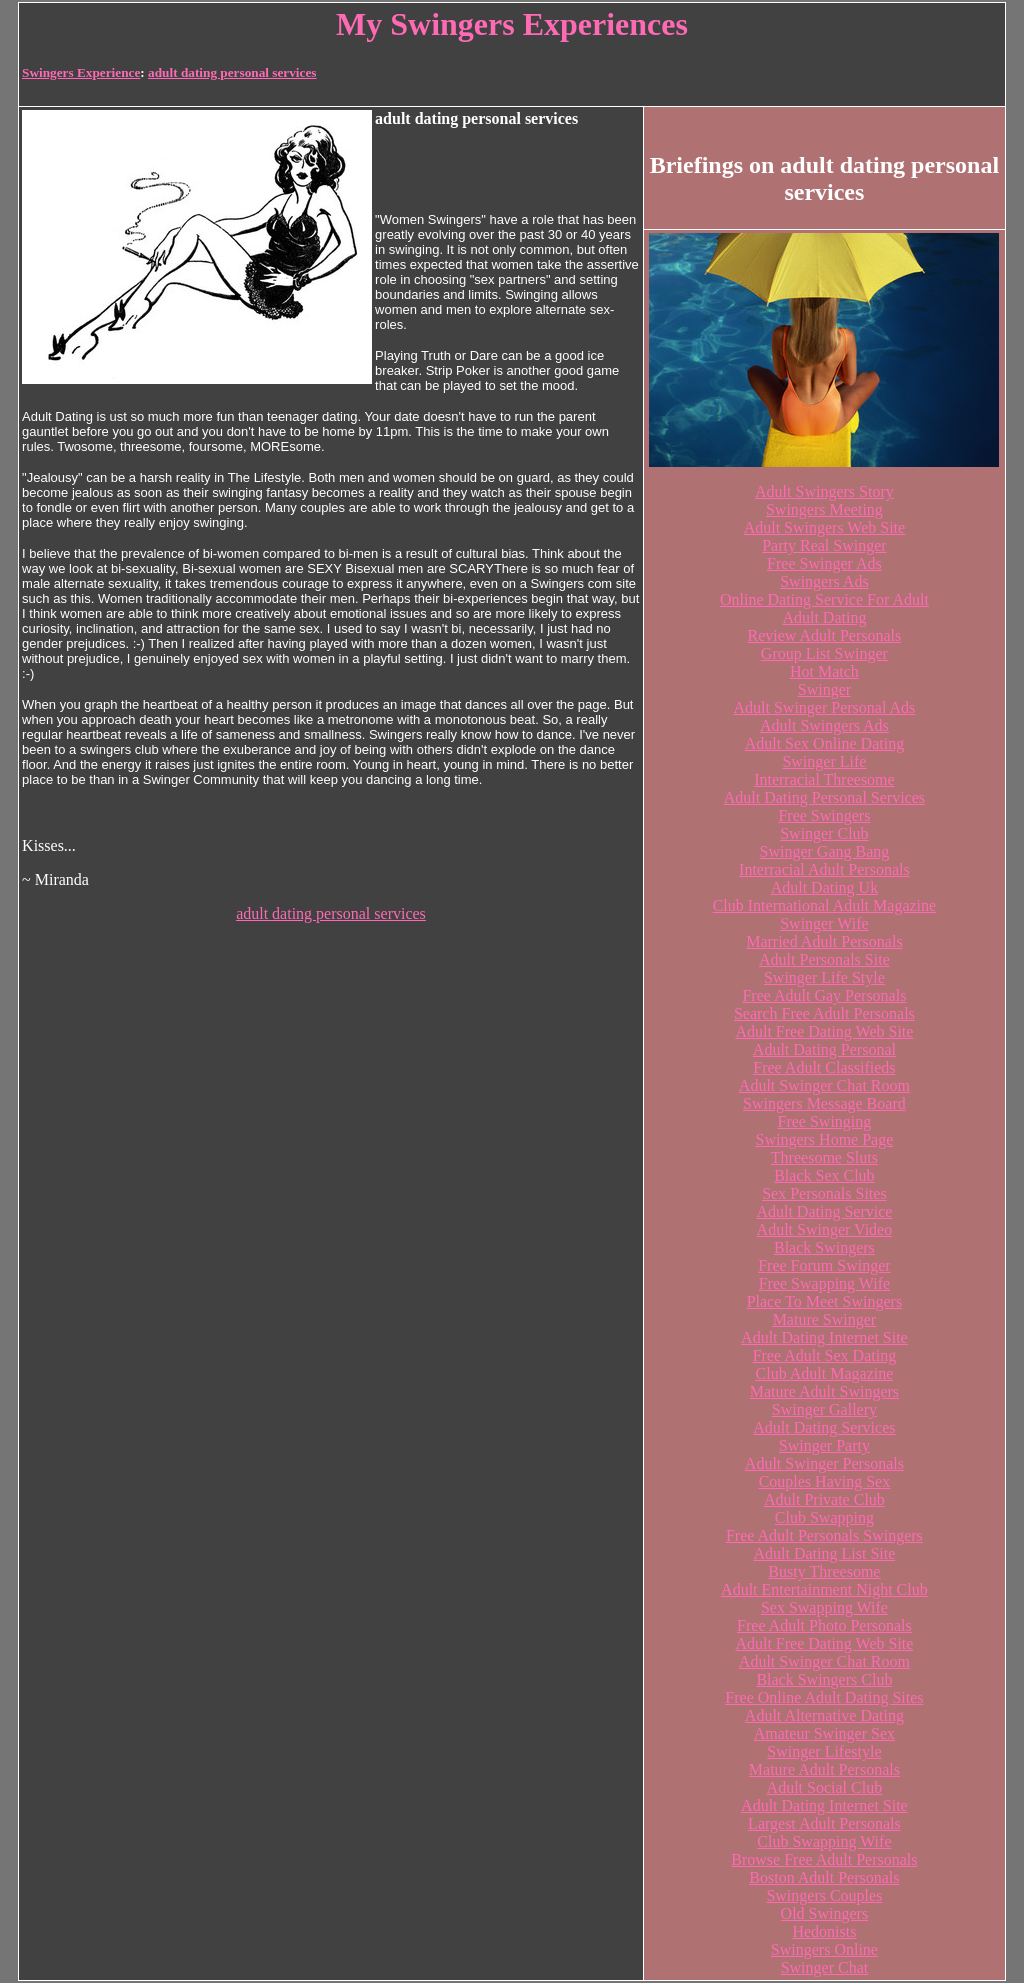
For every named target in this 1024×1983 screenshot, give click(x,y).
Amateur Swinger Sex (824, 1733)
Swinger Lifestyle (824, 1751)
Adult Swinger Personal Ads (825, 707)
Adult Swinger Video (825, 1229)
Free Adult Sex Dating (825, 1355)
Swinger (824, 689)
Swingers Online (824, 1949)
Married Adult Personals (824, 941)
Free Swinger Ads (824, 563)
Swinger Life (824, 761)
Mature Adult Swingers (824, 1391)
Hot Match (824, 671)
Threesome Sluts (824, 1157)
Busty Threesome (824, 1571)
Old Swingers (825, 1913)
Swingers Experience (81, 72)
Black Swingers (824, 1247)
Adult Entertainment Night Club (824, 1589)
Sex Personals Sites (824, 1193)
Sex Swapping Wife (824, 1607)
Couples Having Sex (825, 1481)
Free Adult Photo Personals (824, 1625)
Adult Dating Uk (825, 887)
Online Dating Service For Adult (824, 599)
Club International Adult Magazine (825, 905)
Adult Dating (824, 617)
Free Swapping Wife (824, 1283)
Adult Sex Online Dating (825, 743)
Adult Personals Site (824, 959)
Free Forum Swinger (824, 1265)
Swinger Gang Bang (825, 851)
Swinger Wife (824, 923)
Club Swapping (824, 1517)
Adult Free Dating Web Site (824, 1031)
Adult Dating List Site (825, 1553)
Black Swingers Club (824, 1679)
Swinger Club (824, 833)
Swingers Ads (824, 581)
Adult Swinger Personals (824, 1463)
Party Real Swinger (824, 545)
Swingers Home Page (825, 1139)
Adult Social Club (825, 1787)
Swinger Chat (825, 1967)
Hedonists (824, 1931)
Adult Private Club (824, 1499)
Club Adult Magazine (825, 1373)
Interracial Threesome (824, 779)
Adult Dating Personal (824, 1049)
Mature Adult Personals (824, 1769)
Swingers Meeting (824, 509)
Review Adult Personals (825, 635)
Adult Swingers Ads (824, 725)
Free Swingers (824, 815)
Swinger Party (824, 1445)
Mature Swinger (825, 1319)
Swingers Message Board (824, 1103)
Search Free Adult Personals (824, 1013)
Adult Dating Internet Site (824, 1337)
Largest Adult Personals (824, 1823)
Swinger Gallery (824, 1409)
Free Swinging (825, 1121)
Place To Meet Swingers (824, 1301)
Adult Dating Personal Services (824, 797)
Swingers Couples (824, 1895)
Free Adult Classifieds (824, 1067)
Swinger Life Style (824, 977)
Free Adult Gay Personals (824, 995)
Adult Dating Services (824, 1427)
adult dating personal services (232, 72)
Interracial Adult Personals (824, 869)
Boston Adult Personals (824, 1877)
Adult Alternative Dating (824, 1715)
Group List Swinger (824, 653)
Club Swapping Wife (824, 1841)
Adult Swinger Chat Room (824, 1085)
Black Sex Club (824, 1175)
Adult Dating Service (824, 1211)
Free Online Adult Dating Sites (824, 1697)
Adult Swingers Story (824, 491)
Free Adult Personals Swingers (824, 1535)
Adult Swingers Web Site (825, 527)
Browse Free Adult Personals (824, 1859)
